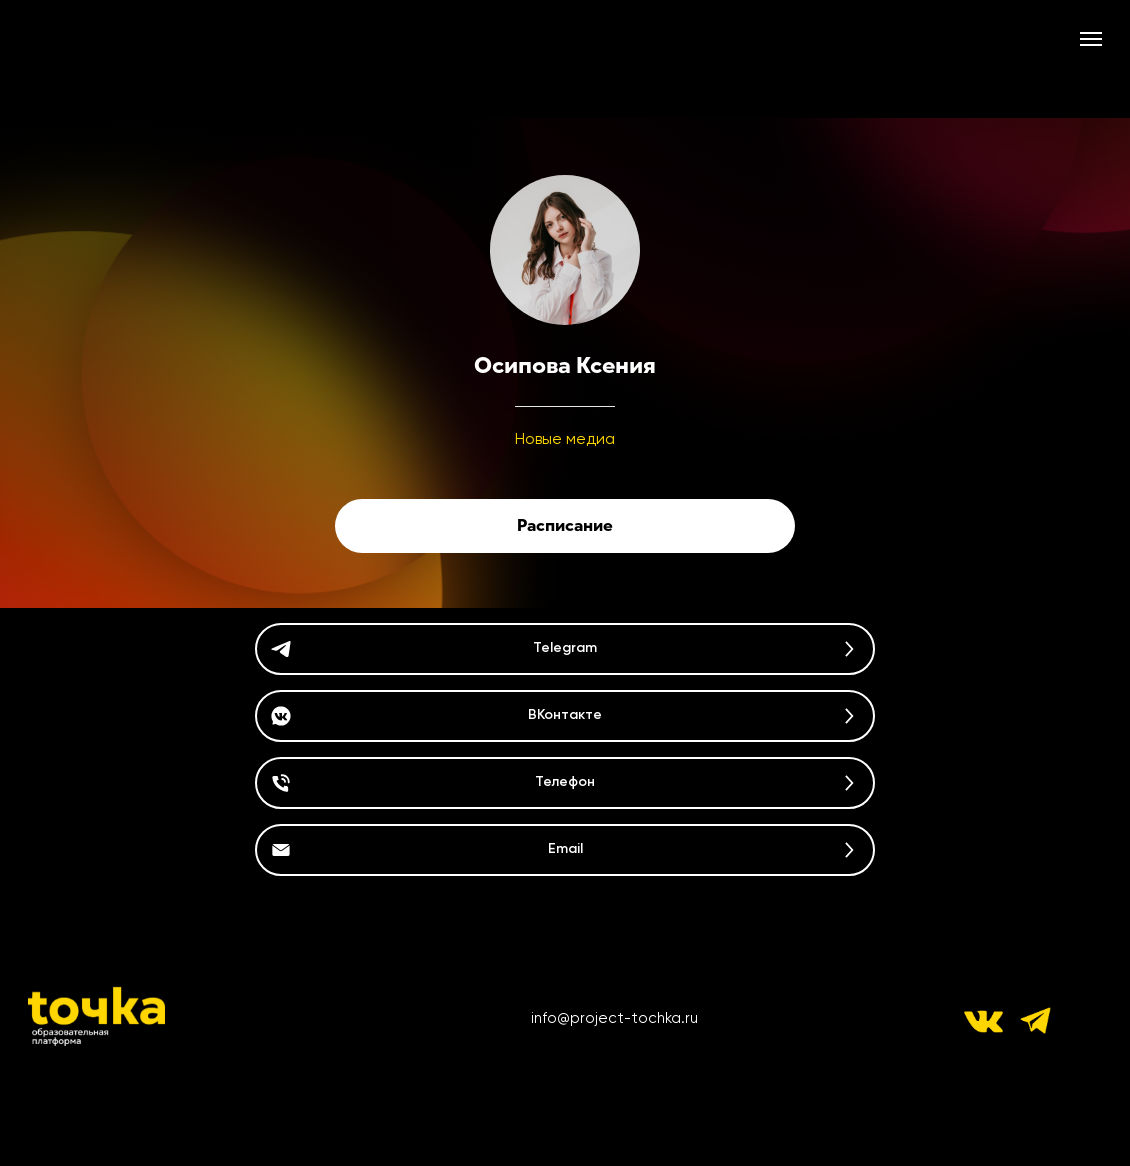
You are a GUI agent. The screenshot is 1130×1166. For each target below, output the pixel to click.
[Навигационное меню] (1091, 39)
